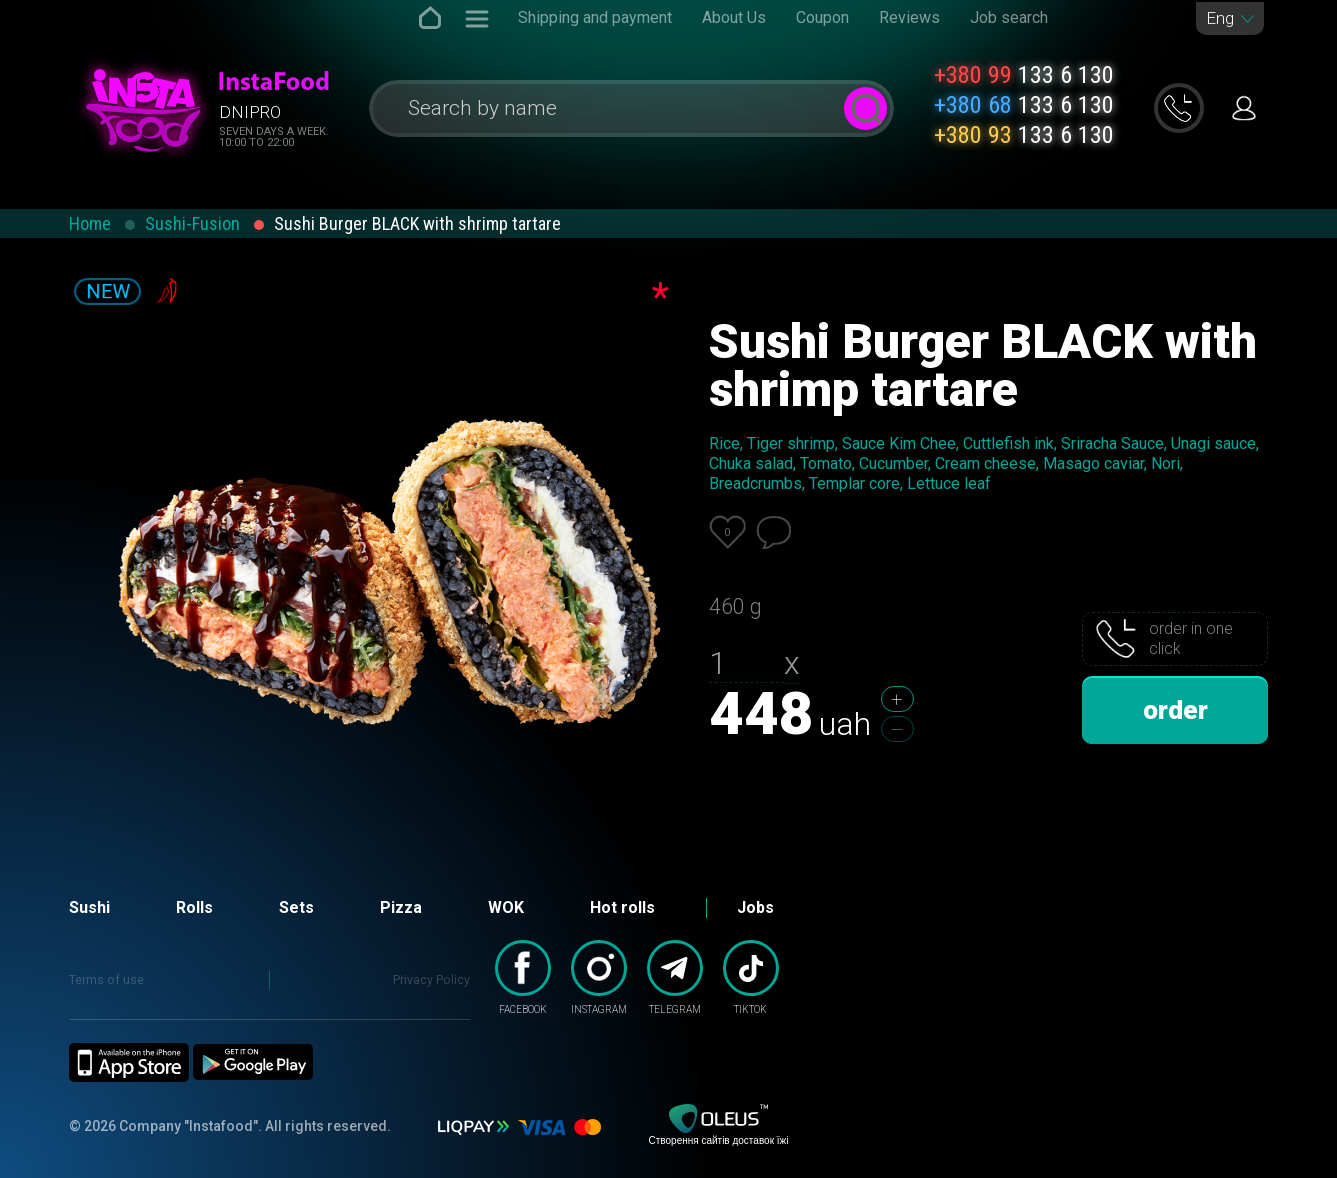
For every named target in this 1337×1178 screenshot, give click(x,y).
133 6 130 (1024, 75)
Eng (1220, 18)
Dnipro (250, 112)
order (1175, 710)
